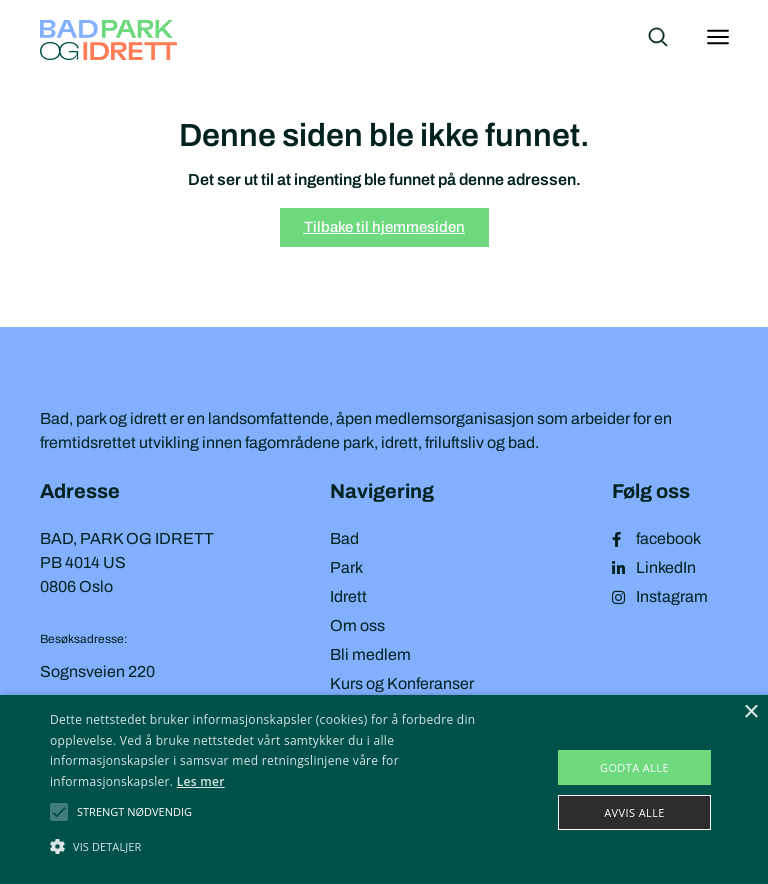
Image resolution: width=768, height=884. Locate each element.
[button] (134, 812)
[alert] (384, 789)
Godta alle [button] (634, 767)
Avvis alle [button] (634, 812)
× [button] (750, 712)
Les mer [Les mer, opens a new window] (201, 781)
